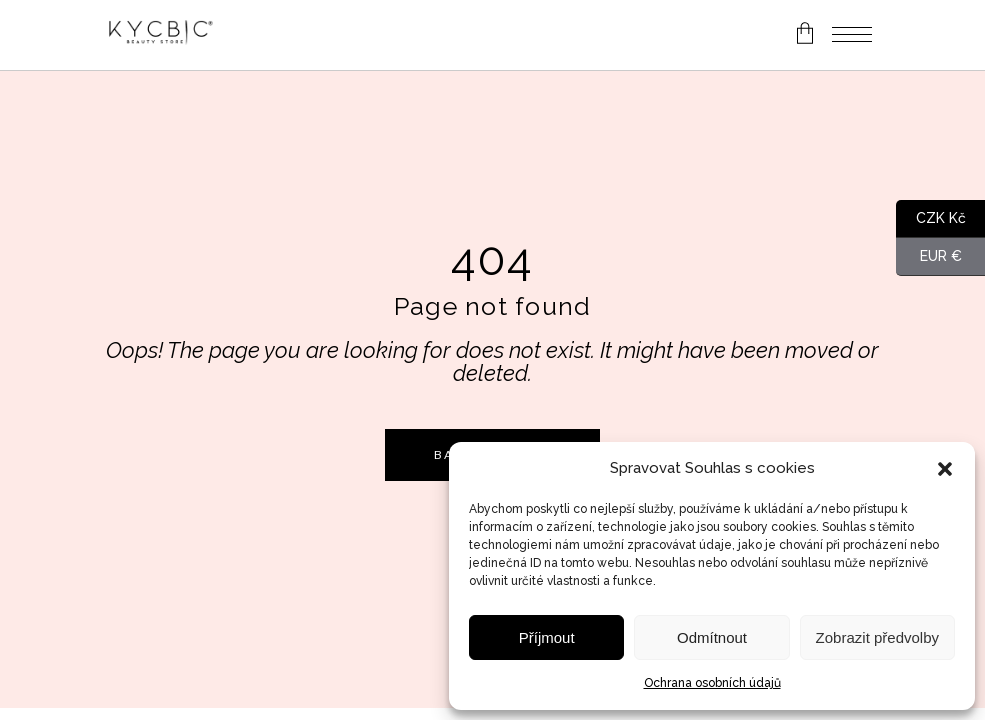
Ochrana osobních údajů (712, 683)
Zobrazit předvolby (877, 637)
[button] (945, 469)
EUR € (929, 257)
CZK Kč (931, 219)
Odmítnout (712, 637)
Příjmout (547, 637)
